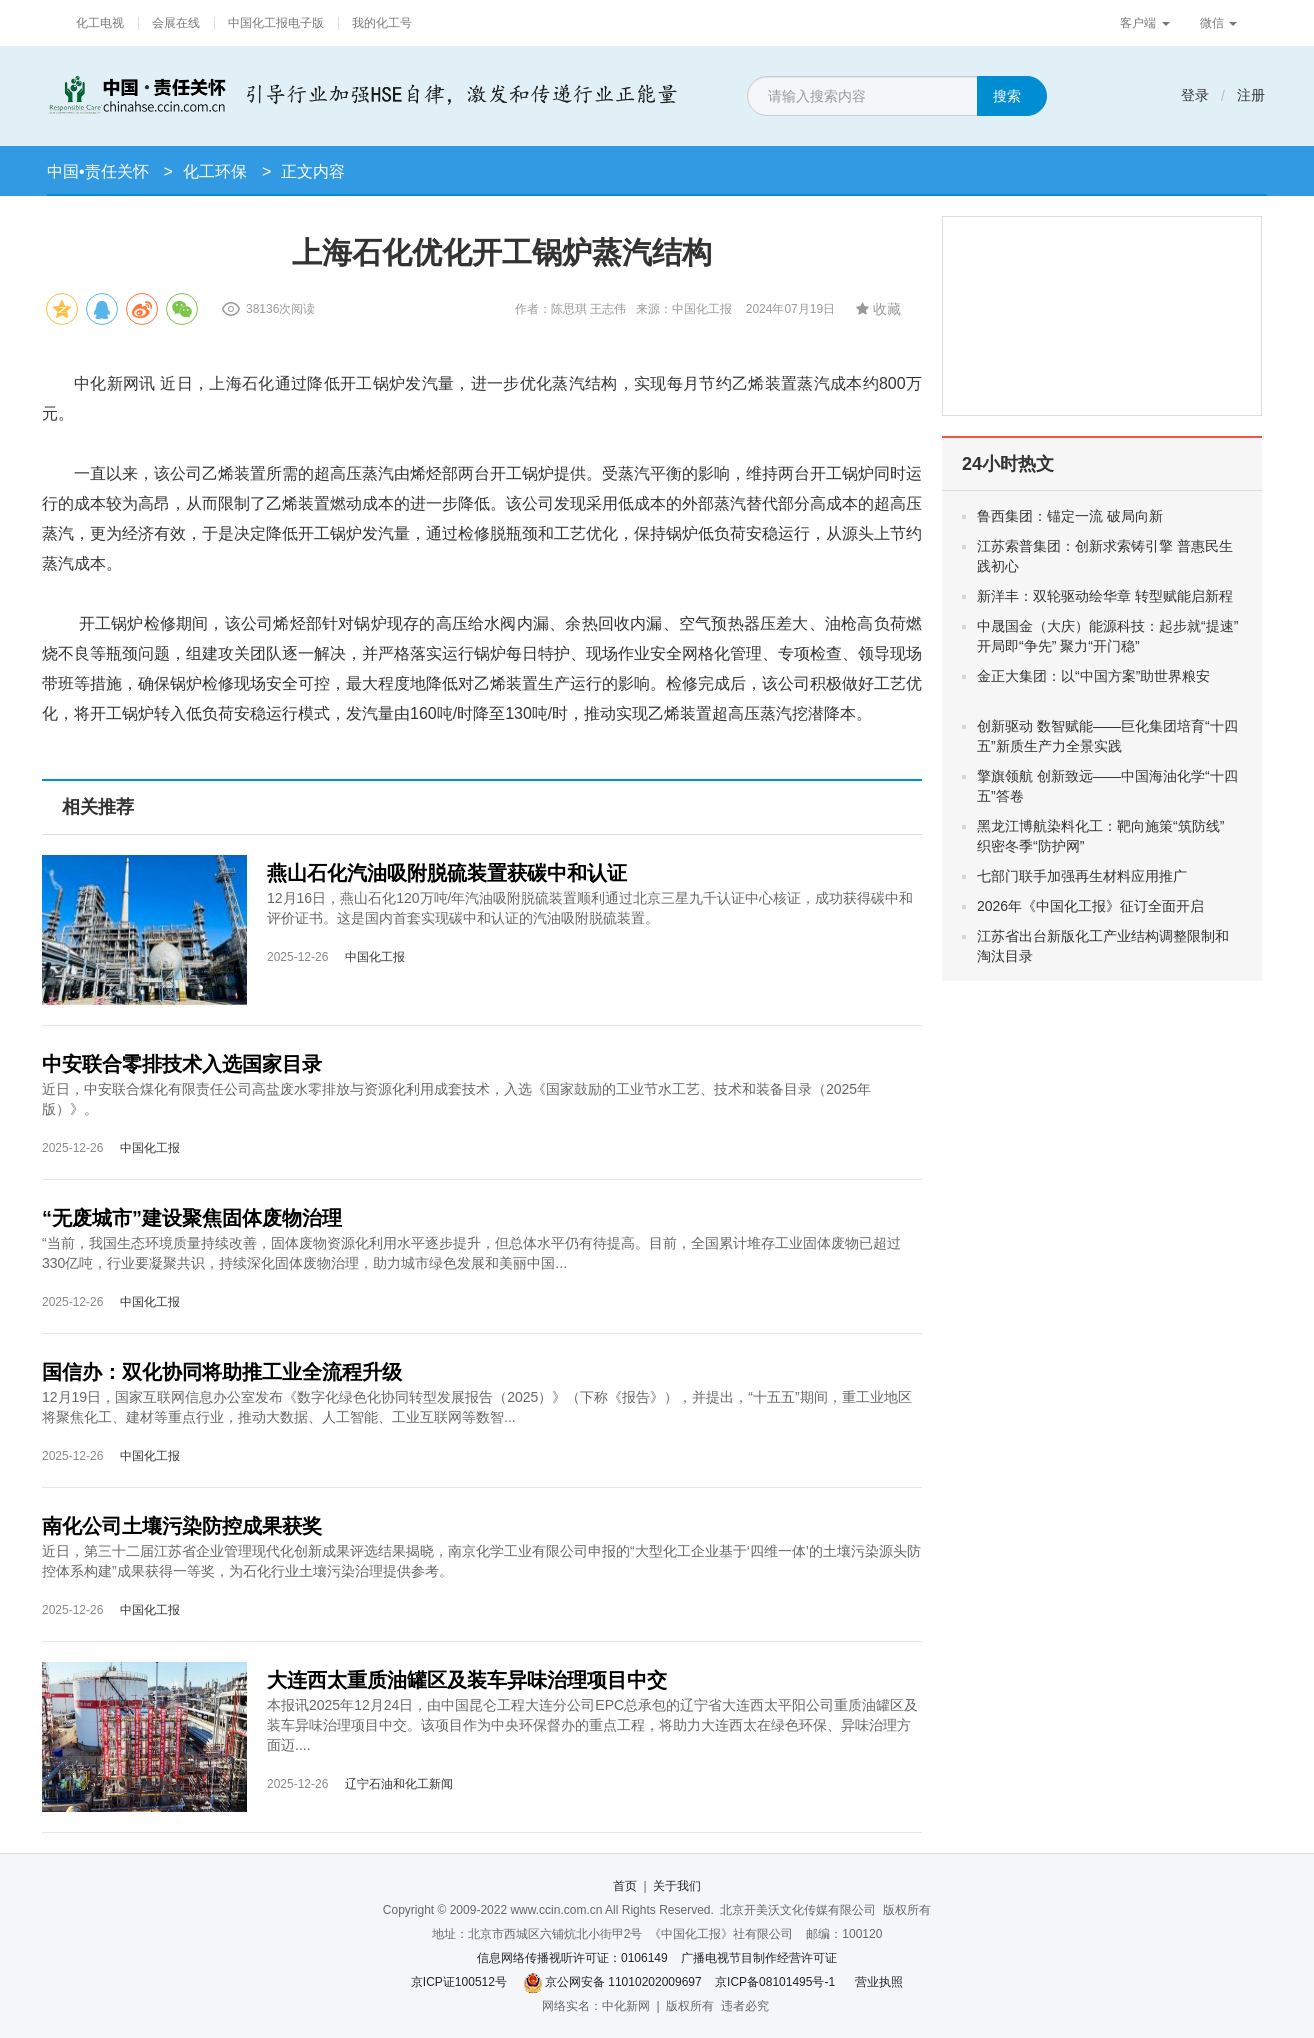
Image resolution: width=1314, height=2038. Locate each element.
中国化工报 (375, 957)
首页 (625, 1886)
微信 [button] (1218, 23)
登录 (1195, 95)
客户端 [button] (1144, 23)
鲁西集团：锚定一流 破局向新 (1086, 516)
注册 (1251, 95)
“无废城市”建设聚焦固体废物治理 (192, 1218)
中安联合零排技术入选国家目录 (182, 1064)
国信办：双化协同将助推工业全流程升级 (222, 1372)
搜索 (1007, 96)
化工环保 (215, 171)
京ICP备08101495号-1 (775, 1982)
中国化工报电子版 (276, 23)
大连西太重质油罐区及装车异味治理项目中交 (467, 1680)
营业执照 (879, 1982)
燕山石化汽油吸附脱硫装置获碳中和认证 (447, 873)
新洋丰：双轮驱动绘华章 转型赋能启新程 (1105, 596)
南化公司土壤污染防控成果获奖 (182, 1526)
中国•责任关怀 (98, 171)
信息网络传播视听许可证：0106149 (572, 1958)
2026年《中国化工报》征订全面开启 (1090, 906)
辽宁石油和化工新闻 (399, 1784)
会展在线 (176, 23)
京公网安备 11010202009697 (623, 1982)
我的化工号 (382, 23)
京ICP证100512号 (459, 1982)
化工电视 (100, 23)
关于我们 (677, 1886)
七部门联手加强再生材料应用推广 (1082, 876)
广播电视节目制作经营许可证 (759, 1958)
